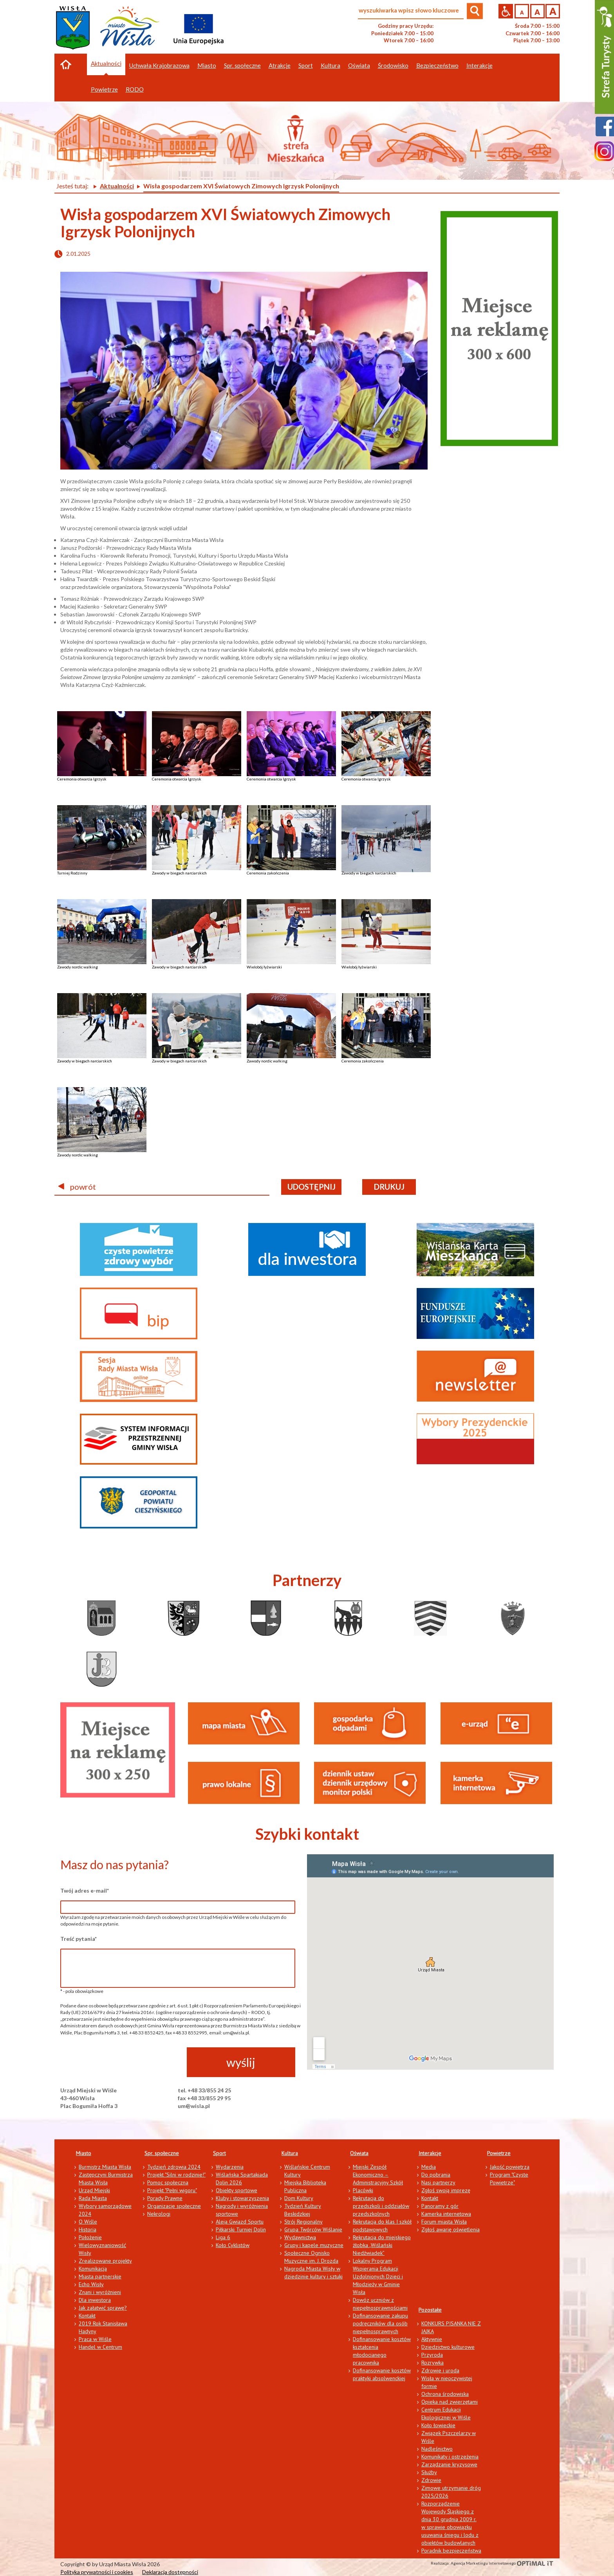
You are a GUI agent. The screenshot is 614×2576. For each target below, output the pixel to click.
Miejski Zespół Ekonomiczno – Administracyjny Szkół (378, 2174)
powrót (77, 1186)
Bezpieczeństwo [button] (437, 65)
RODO (135, 89)
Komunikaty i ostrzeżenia (450, 2456)
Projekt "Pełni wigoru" (172, 2190)
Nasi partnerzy (438, 2182)
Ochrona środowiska (445, 2393)
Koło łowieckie (438, 2425)
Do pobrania (435, 2174)
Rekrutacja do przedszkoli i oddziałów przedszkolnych (381, 2206)
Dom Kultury (298, 2198)
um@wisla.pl (194, 2106)
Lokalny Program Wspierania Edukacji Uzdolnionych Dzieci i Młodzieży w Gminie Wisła (378, 2276)
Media (428, 2166)
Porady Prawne (164, 2198)
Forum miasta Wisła (444, 2221)
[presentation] (119, 2062)
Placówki (363, 2190)
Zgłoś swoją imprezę (445, 2190)
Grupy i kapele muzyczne (313, 2245)
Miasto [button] (206, 65)
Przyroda (432, 2354)
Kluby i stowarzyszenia (242, 2198)
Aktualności (106, 63)
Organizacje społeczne (174, 2205)
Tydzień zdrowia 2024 (173, 2166)
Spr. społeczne (161, 2153)
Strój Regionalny (303, 2221)
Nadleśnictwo (437, 2448)
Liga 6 (223, 2237)
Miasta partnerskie (100, 2276)
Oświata (359, 2153)
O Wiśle (88, 2221)
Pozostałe (430, 2309)
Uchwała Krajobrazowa (159, 65)
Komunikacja (93, 2268)
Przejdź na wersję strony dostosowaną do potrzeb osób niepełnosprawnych (505, 11)
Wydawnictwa (300, 2237)
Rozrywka (432, 2362)
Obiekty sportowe (236, 2190)
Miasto (83, 2153)
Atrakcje (280, 65)
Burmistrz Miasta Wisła (105, 2166)
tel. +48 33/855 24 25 (204, 2090)
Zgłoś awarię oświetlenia (450, 2229)
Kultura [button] (330, 65)
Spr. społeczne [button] (242, 65)
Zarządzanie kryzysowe (449, 2464)
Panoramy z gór (440, 2205)
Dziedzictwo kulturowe (448, 2346)
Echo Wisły (91, 2284)
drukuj (389, 1186)
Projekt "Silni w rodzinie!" (176, 2174)
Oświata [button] (359, 65)
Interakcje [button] (479, 65)
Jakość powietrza (509, 2166)
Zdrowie (431, 2480)
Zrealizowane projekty (105, 2260)
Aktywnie (431, 2339)
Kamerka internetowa (446, 2213)
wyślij (240, 2062)
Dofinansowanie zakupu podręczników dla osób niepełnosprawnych (380, 2323)
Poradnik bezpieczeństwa (451, 2550)
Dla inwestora (95, 2299)
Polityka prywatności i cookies (96, 2572)
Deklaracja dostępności (170, 2572)
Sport (219, 2153)
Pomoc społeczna (167, 2182)
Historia (87, 2229)
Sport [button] (305, 65)
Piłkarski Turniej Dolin (241, 2229)
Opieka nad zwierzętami (449, 2401)
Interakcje (430, 2153)
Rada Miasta (93, 2198)
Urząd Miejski (94, 2190)
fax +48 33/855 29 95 (204, 2098)
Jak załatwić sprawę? (103, 2307)
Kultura (290, 2153)
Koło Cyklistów (232, 2245)
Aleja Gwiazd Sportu (240, 2221)
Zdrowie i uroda (440, 2370)
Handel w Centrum (100, 2346)
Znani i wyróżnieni (100, 2292)
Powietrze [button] (104, 89)
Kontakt (87, 2315)
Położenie (90, 2237)
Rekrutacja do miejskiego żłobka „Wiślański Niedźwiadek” (382, 2245)
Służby (429, 2472)
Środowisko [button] (393, 65)
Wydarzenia (230, 2166)
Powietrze (499, 2153)
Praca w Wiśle (95, 2339)
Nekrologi (158, 2213)
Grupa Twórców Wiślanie (313, 2229)
